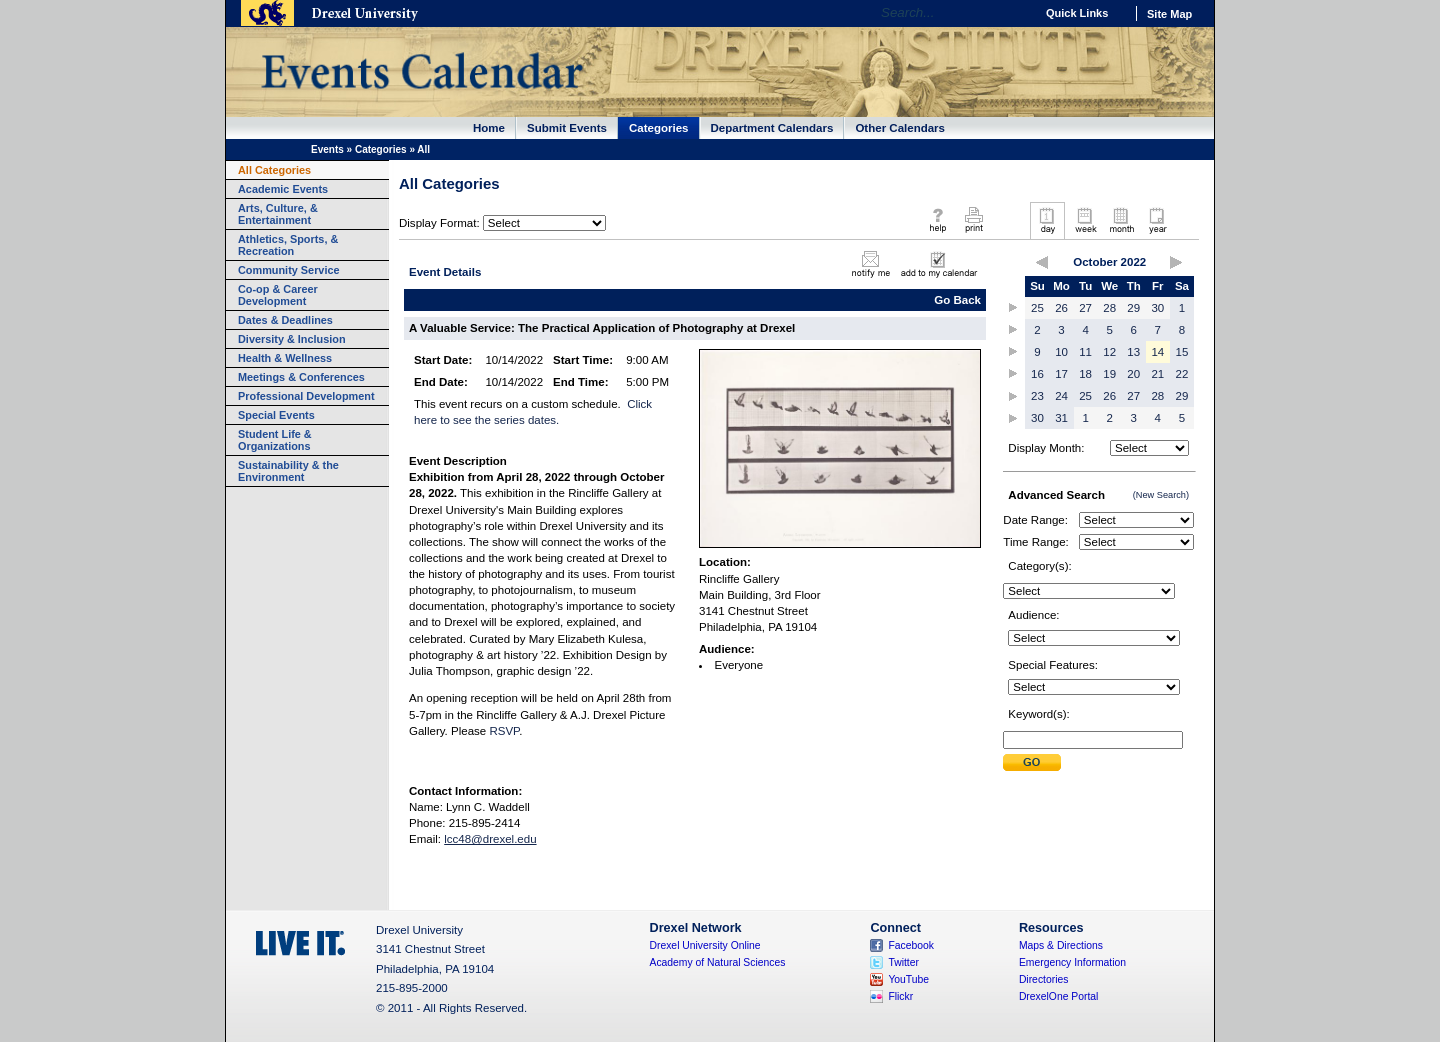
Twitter (903, 962)
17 (1061, 374)
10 (1061, 352)
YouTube (908, 979)
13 (1133, 352)
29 (1133, 308)
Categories (659, 128)
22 (1182, 374)
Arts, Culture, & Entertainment (278, 214)
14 (1157, 352)
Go (1014, 13)
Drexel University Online (705, 945)
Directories (1044, 979)
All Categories (274, 170)
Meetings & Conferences (301, 377)
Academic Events (283, 189)
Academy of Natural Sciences (718, 962)
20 (1133, 374)
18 (1085, 374)
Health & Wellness (285, 358)
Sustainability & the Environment (288, 471)
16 (1037, 374)
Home (489, 128)
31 (1061, 418)
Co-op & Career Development (278, 295)
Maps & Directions (1061, 945)
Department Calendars (772, 128)
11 (1085, 352)
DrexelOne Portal (1058, 996)
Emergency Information (1072, 962)
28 (1109, 308)
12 (1109, 352)
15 (1182, 352)
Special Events (276, 415)
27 (1085, 308)
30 (1157, 308)
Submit (1032, 762)
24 (1061, 396)
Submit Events (567, 128)
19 (1109, 374)
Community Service (289, 270)
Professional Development (306, 396)
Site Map (1169, 14)
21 (1157, 374)
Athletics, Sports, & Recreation (288, 245)
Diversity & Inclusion (292, 339)
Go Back (957, 300)
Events (327, 149)
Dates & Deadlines (285, 320)
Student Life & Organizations (275, 440)
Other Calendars (900, 128)
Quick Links (1077, 13)
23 (1037, 396)
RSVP (504, 731)
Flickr (900, 996)
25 (1037, 308)
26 (1061, 308)
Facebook (911, 945)
